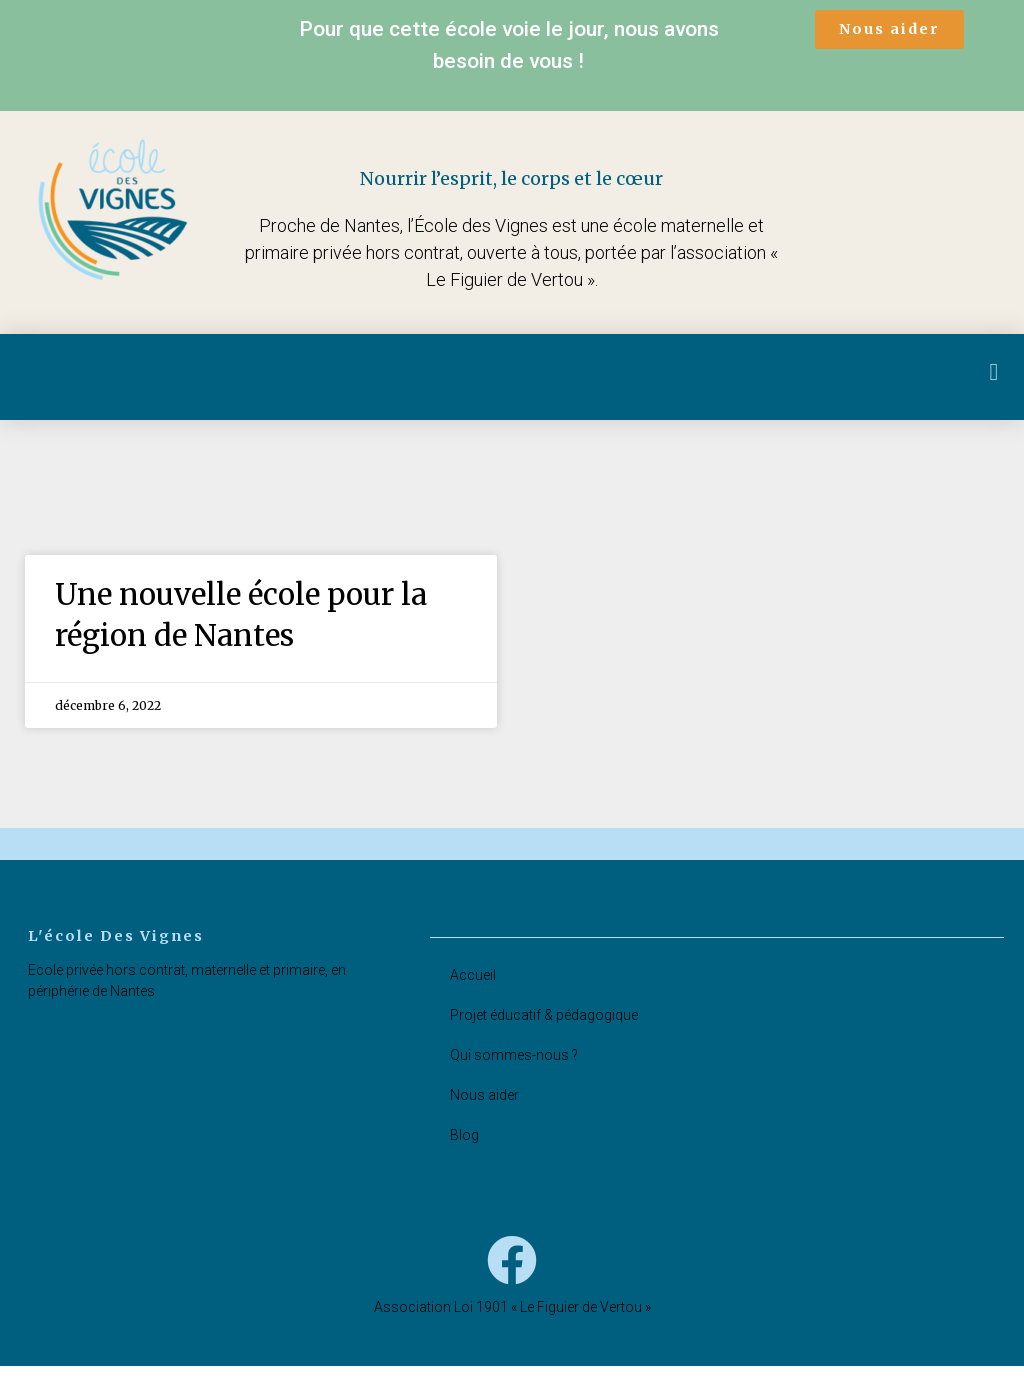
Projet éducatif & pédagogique (544, 1031)
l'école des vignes (119, 951)
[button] (889, 29)
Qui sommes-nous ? (514, 1071)
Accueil (473, 991)
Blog (464, 1151)
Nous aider (484, 1111)
